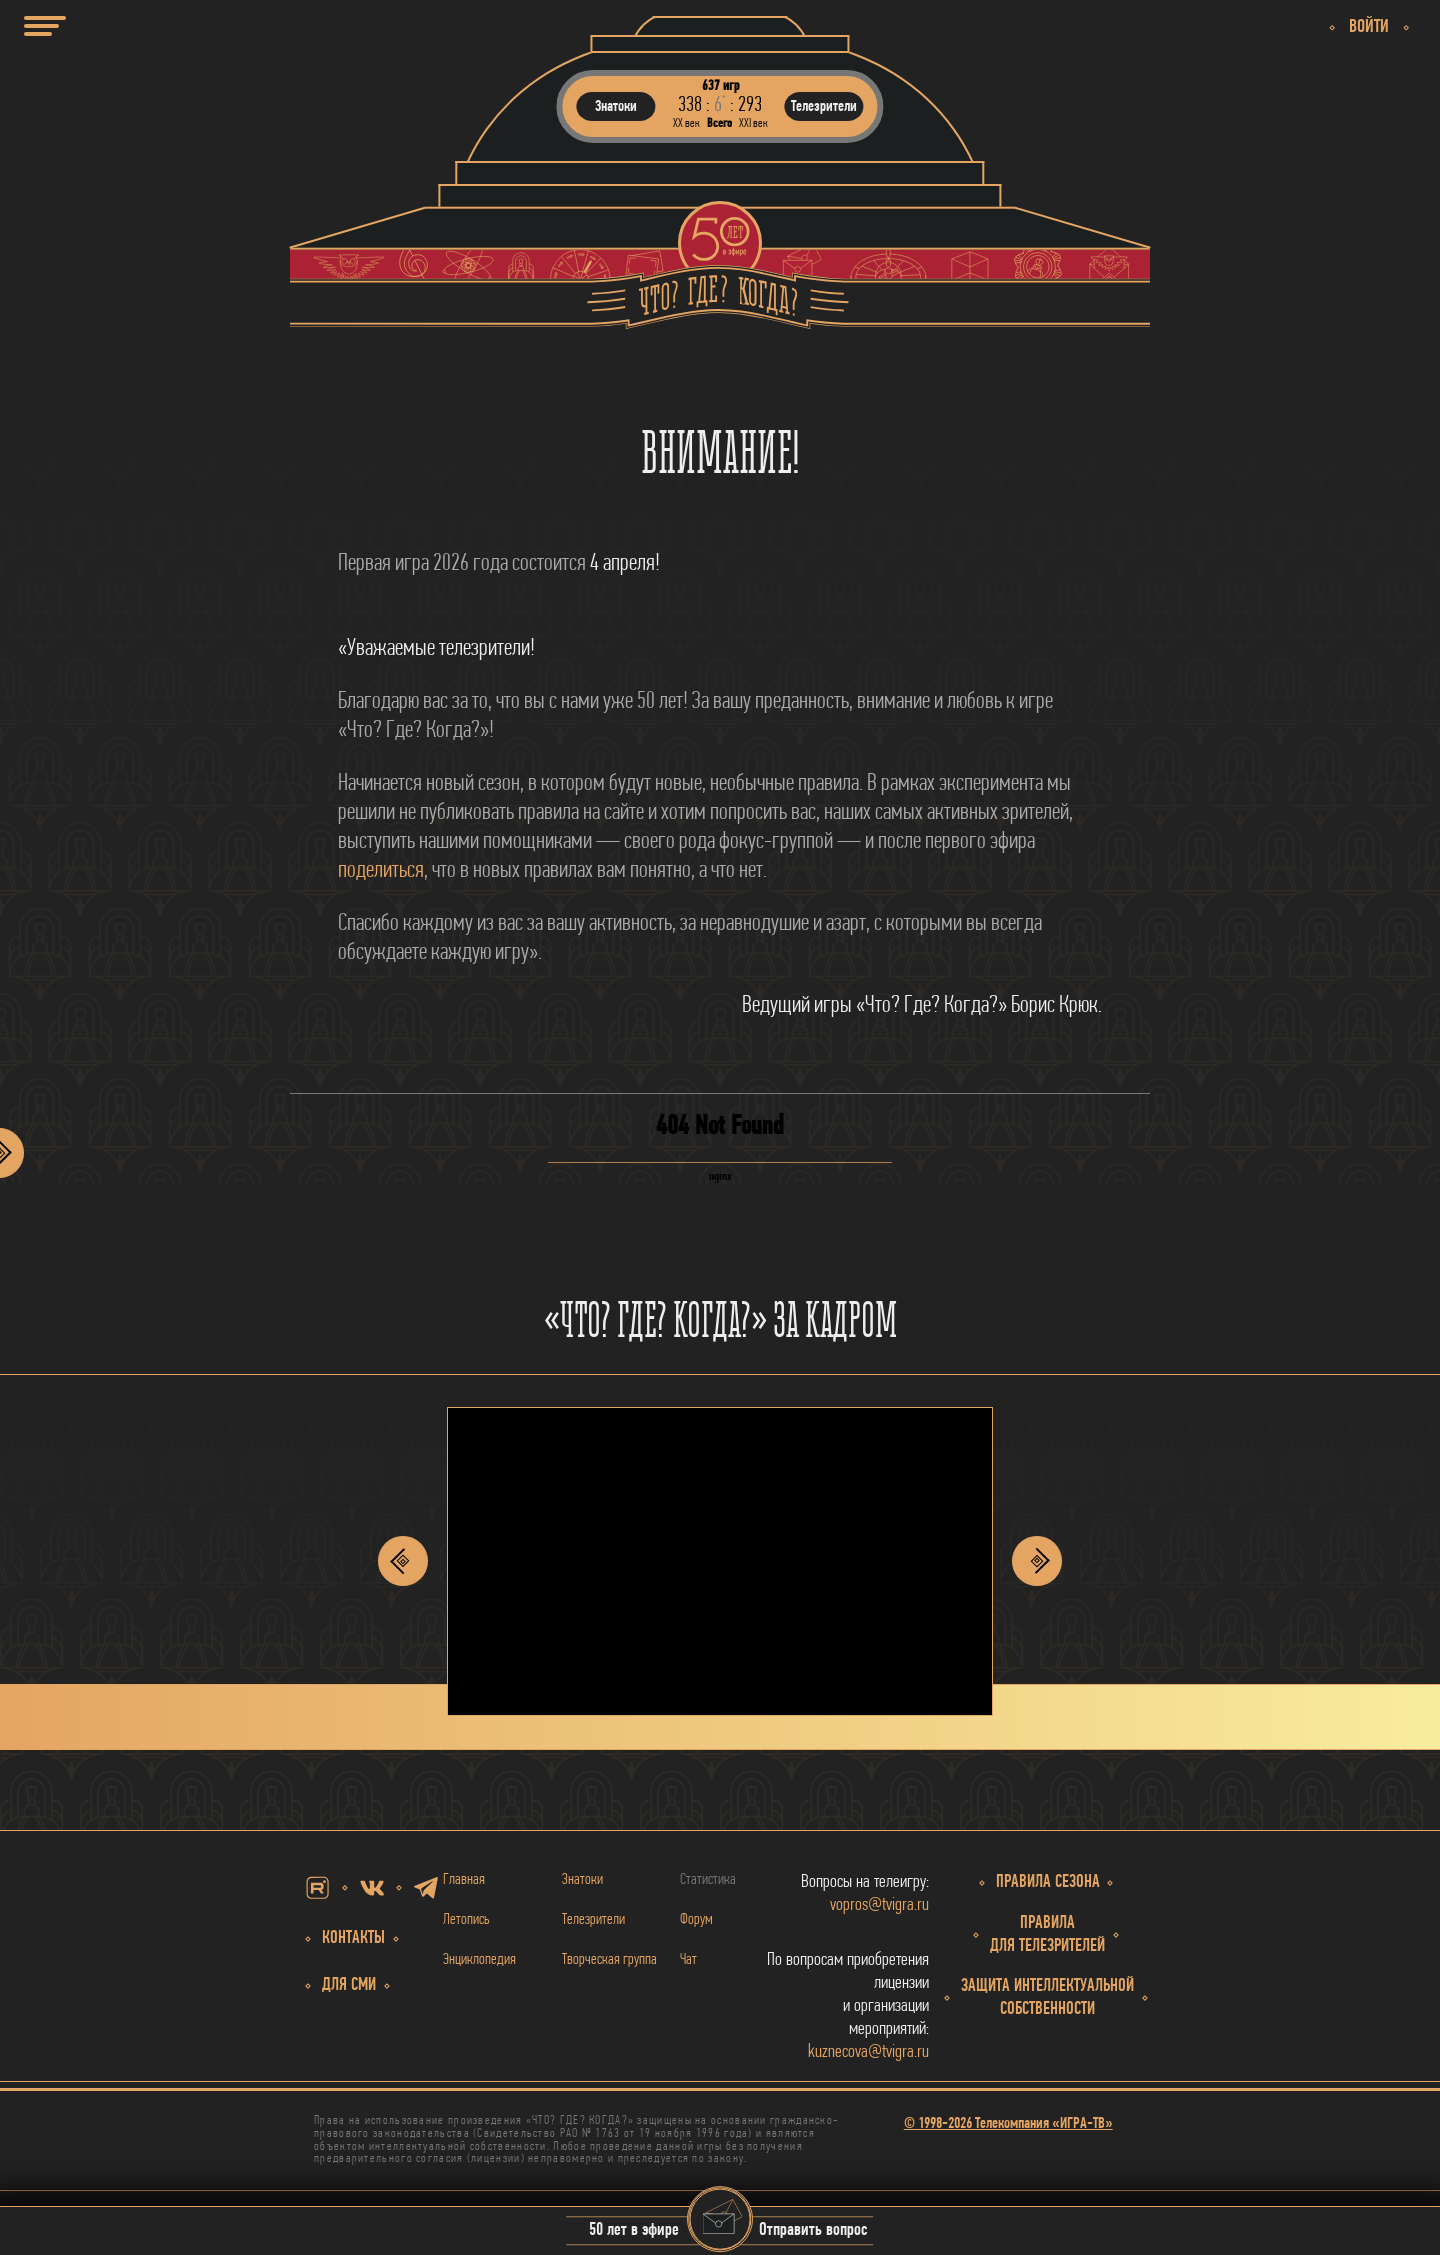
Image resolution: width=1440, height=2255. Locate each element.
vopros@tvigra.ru (879, 1905)
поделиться (381, 871)
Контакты (353, 1938)
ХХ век (686, 123)
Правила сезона (1048, 1882)
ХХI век (753, 123)
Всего (719, 123)
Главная (464, 1880)
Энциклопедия (479, 1960)
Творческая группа (609, 1960)
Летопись (466, 1920)
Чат (688, 1960)
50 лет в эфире (634, 2231)
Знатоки (582, 1880)
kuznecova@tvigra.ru (868, 2052)
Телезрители (593, 1920)
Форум (696, 1920)
